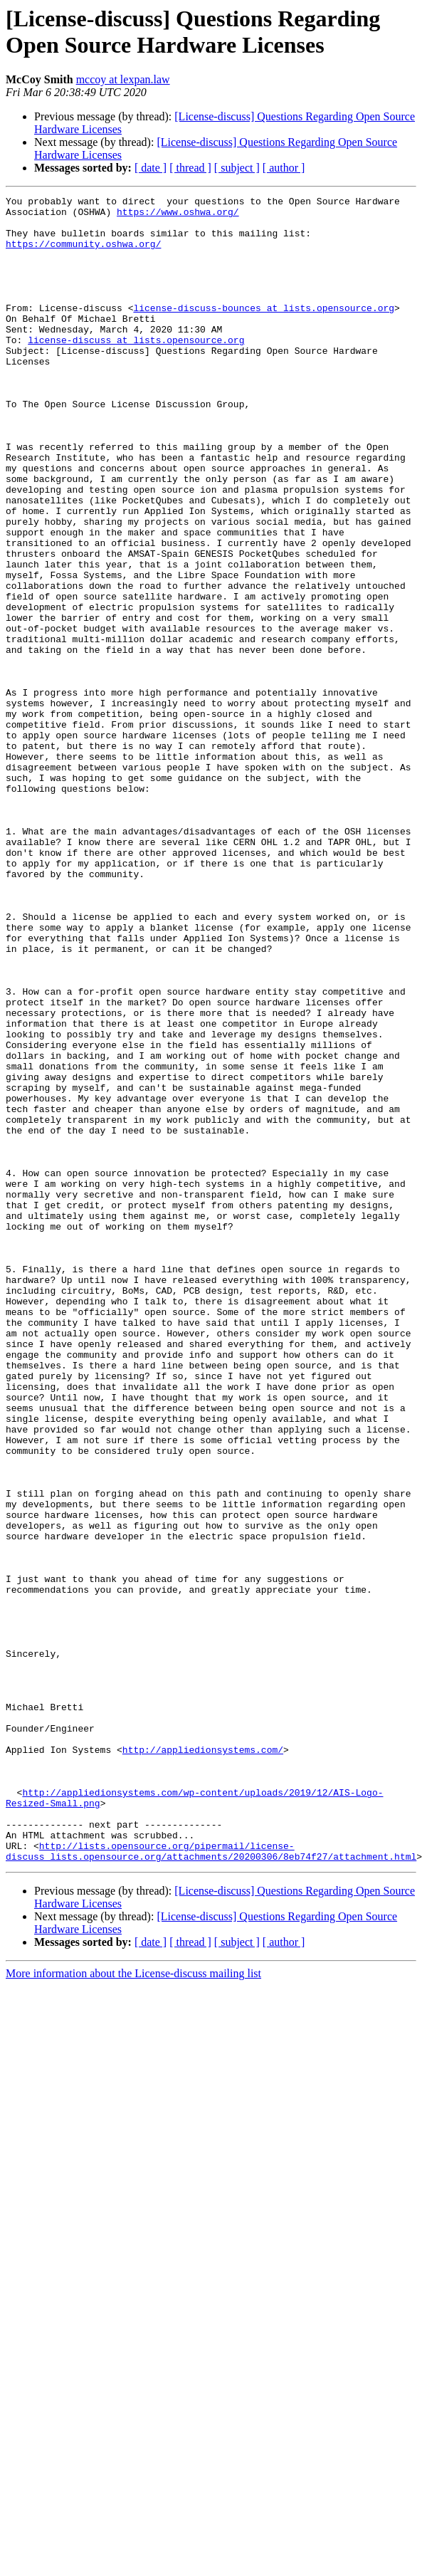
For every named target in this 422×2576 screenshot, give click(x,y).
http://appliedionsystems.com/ (202, 2061)
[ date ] (150, 168)
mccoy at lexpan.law (123, 79)
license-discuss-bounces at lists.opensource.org (263, 331)
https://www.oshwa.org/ (178, 215)
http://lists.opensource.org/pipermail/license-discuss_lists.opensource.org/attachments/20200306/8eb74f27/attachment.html (211, 2183)
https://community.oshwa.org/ (83, 254)
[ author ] (284, 168)
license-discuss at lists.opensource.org (136, 369)
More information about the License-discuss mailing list (133, 2306)
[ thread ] (190, 168)
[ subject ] (237, 168)
